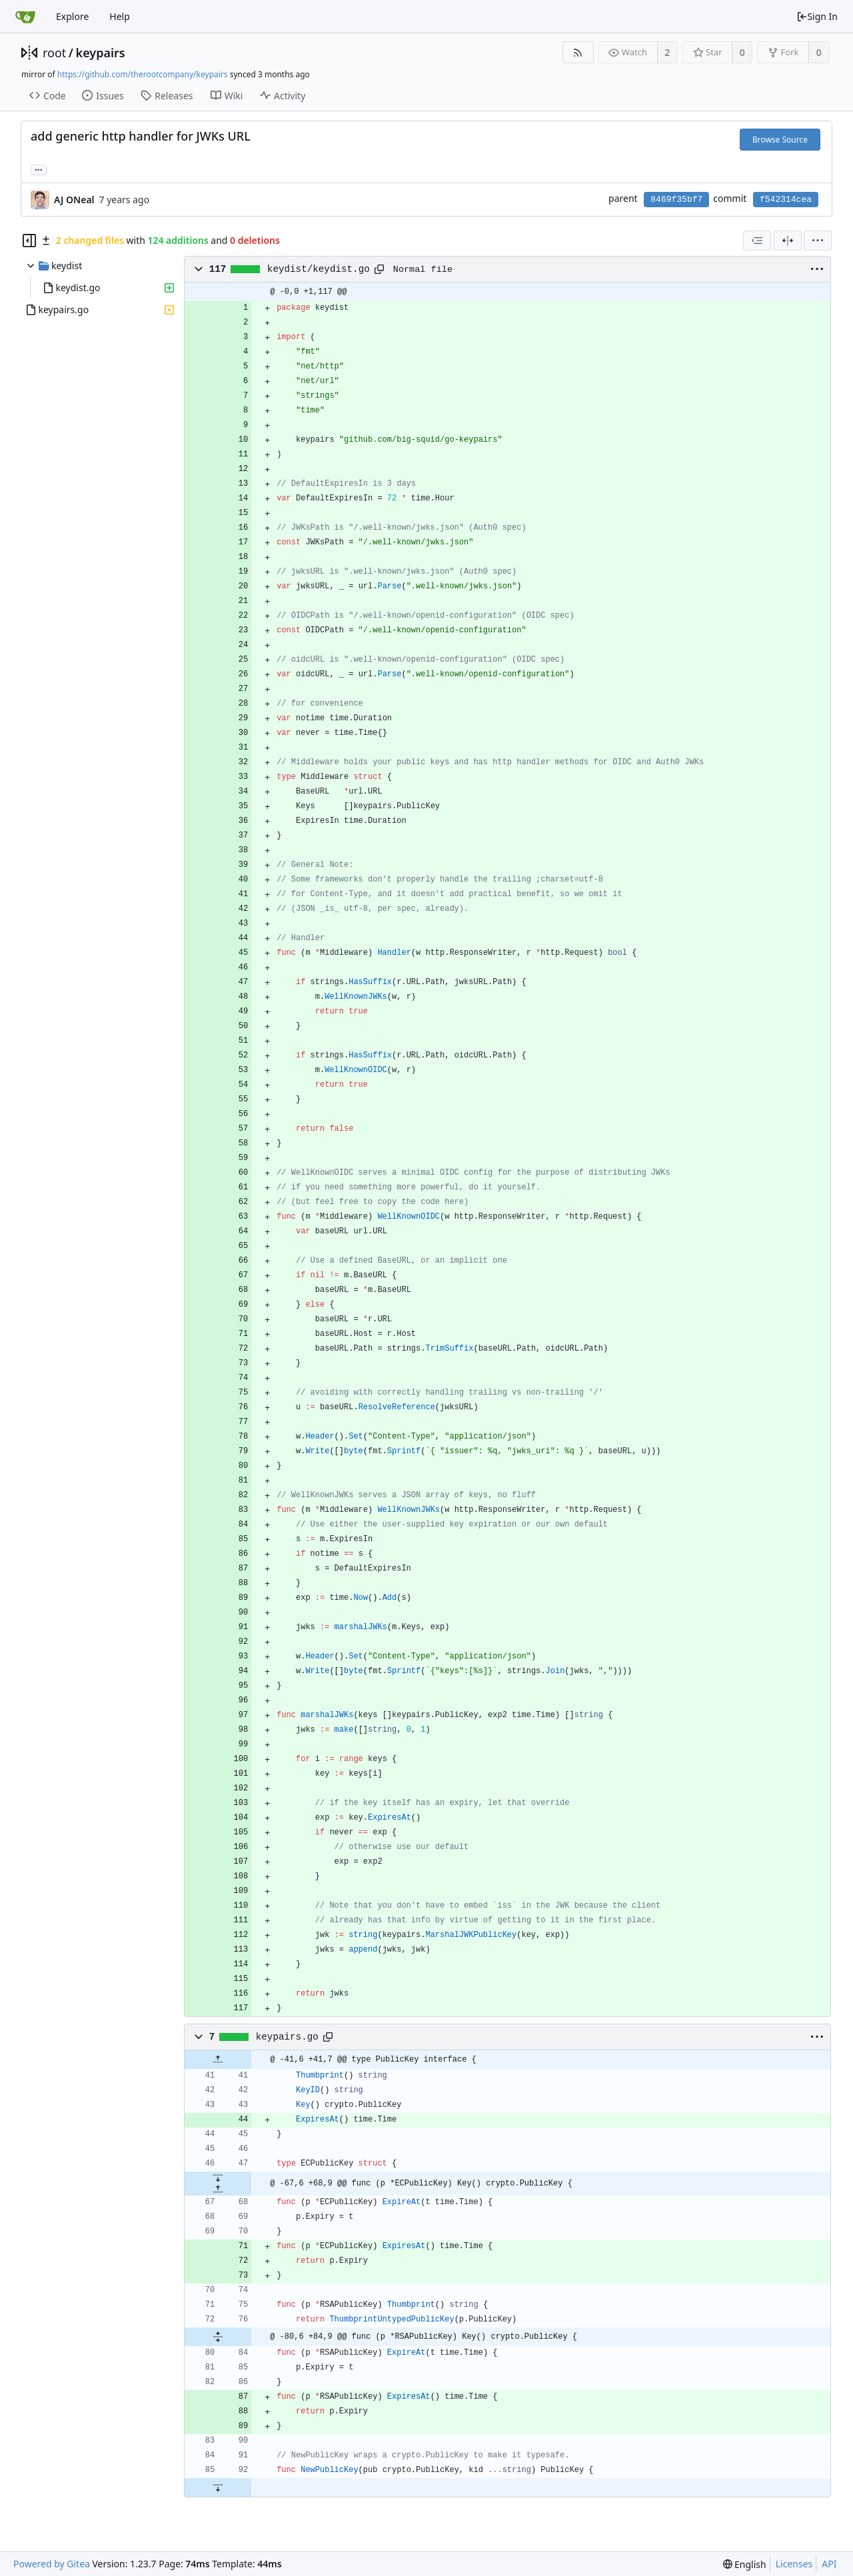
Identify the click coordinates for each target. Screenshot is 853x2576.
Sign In (817, 16)
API (829, 2563)
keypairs (100, 52)
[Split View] (788, 241)
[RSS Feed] (578, 52)
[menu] (818, 241)
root (54, 52)
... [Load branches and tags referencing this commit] (39, 169)
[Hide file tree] (29, 240)
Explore (72, 16)
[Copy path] (379, 269)
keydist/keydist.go (318, 269)
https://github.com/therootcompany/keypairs (142, 74)
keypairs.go (287, 2037)
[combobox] (757, 241)
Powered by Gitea (51, 2563)
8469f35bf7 (676, 200)
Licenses (794, 2563)
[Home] (25, 17)
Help (119, 16)
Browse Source (780, 139)
